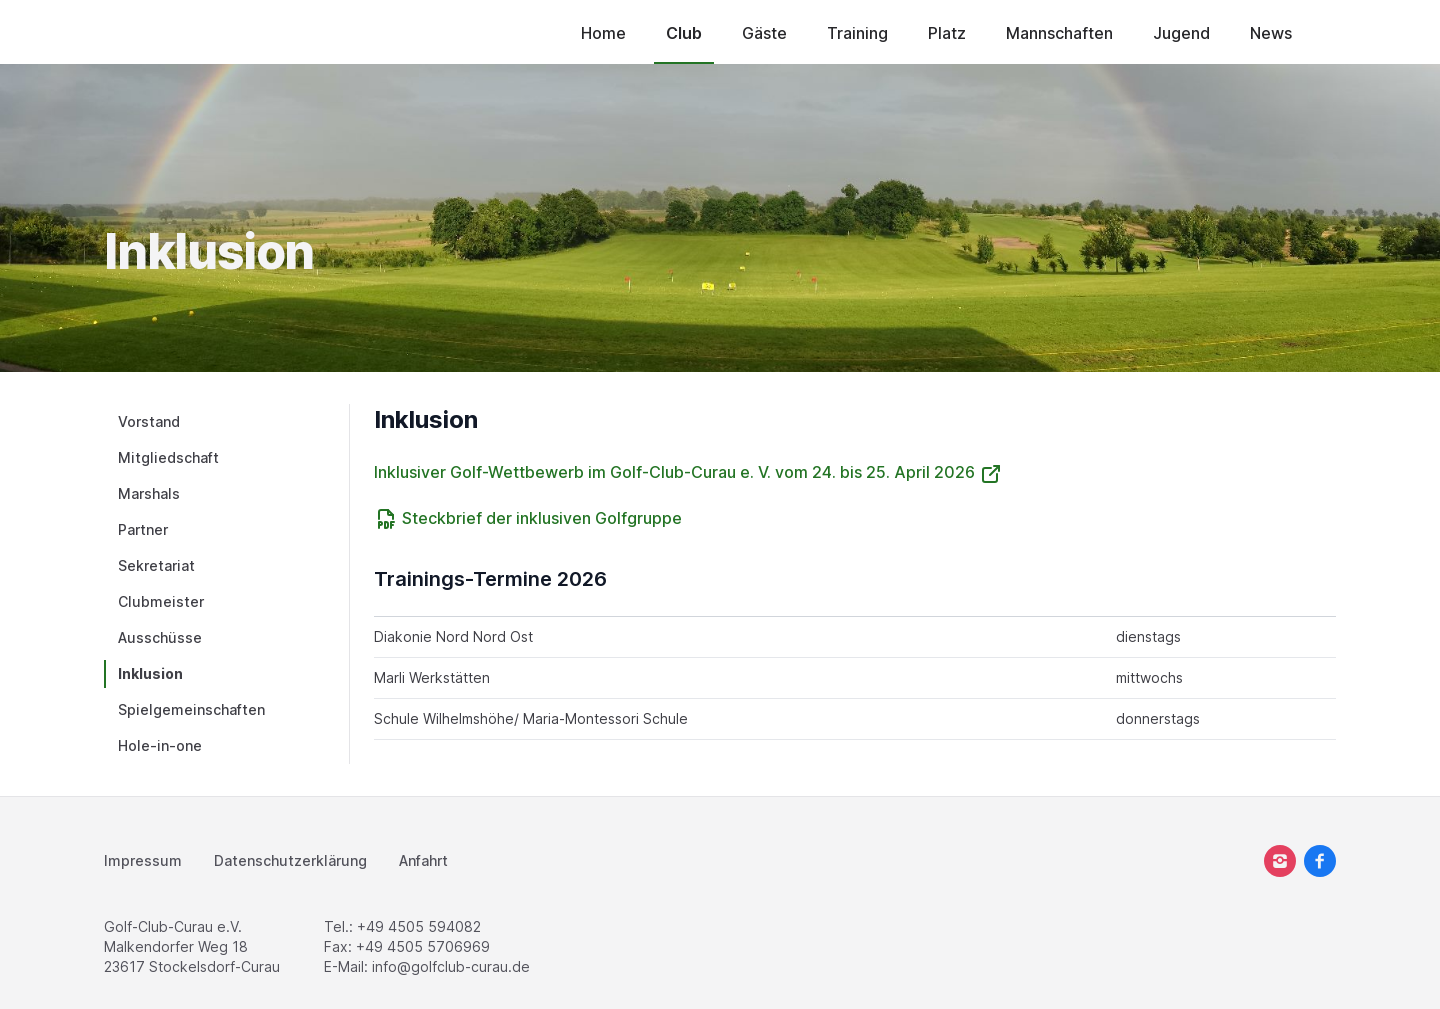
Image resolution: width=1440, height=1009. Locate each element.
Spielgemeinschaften (191, 709)
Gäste (764, 33)
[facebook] (1320, 861)
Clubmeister (161, 601)
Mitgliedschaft (168, 457)
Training (857, 33)
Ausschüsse (160, 637)
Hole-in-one (160, 745)
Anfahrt (423, 860)
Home (603, 33)
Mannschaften (1059, 33)
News (1271, 33)
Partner (143, 529)
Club (684, 33)
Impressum (143, 860)
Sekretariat (156, 565)
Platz (947, 33)
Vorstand (149, 421)
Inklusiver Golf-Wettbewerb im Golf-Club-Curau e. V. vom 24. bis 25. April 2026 (688, 472)
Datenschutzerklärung (290, 860)
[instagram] (1280, 861)
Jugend (1181, 33)
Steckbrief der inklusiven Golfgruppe (528, 518)
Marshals (149, 493)
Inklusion (150, 673)
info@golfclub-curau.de (451, 966)
